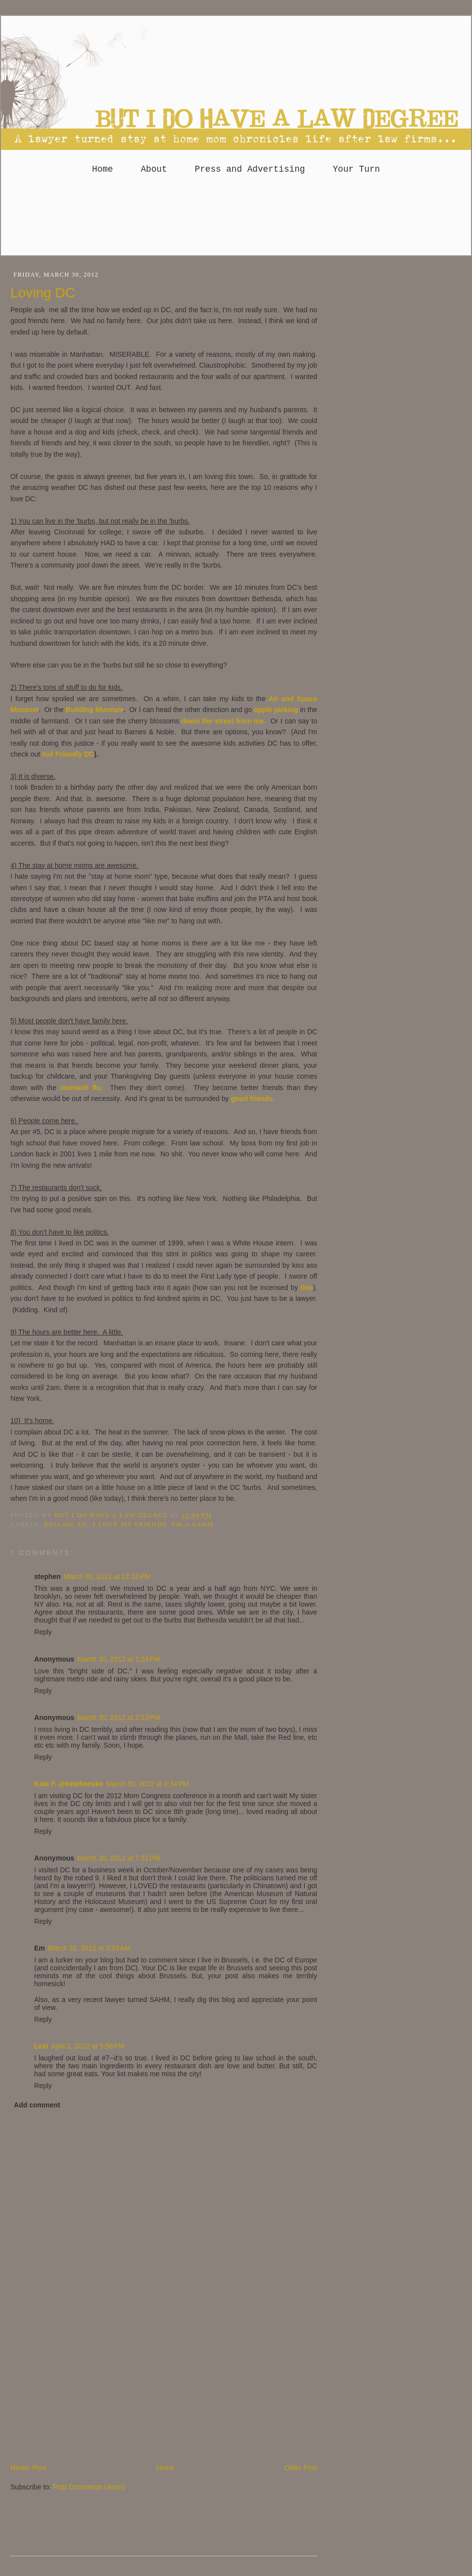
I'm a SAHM (192, 1524)
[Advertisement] (236, 219)
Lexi (41, 2046)
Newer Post (28, 2468)
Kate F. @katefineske (68, 1784)
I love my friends (130, 1524)
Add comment (37, 2105)
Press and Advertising (250, 169)
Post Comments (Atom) (89, 2487)
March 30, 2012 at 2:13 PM (118, 1717)
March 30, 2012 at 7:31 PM (118, 1858)
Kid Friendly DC (68, 754)
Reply (43, 1632)
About (154, 169)
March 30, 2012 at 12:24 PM (107, 1576)
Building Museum (95, 710)
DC (83, 1524)
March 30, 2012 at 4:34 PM (147, 1784)
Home (102, 169)
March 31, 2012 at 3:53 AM (89, 1948)
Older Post (300, 2468)
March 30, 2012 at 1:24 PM (118, 1659)
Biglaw (58, 1524)
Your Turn (356, 169)
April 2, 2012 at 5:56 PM (88, 2046)
